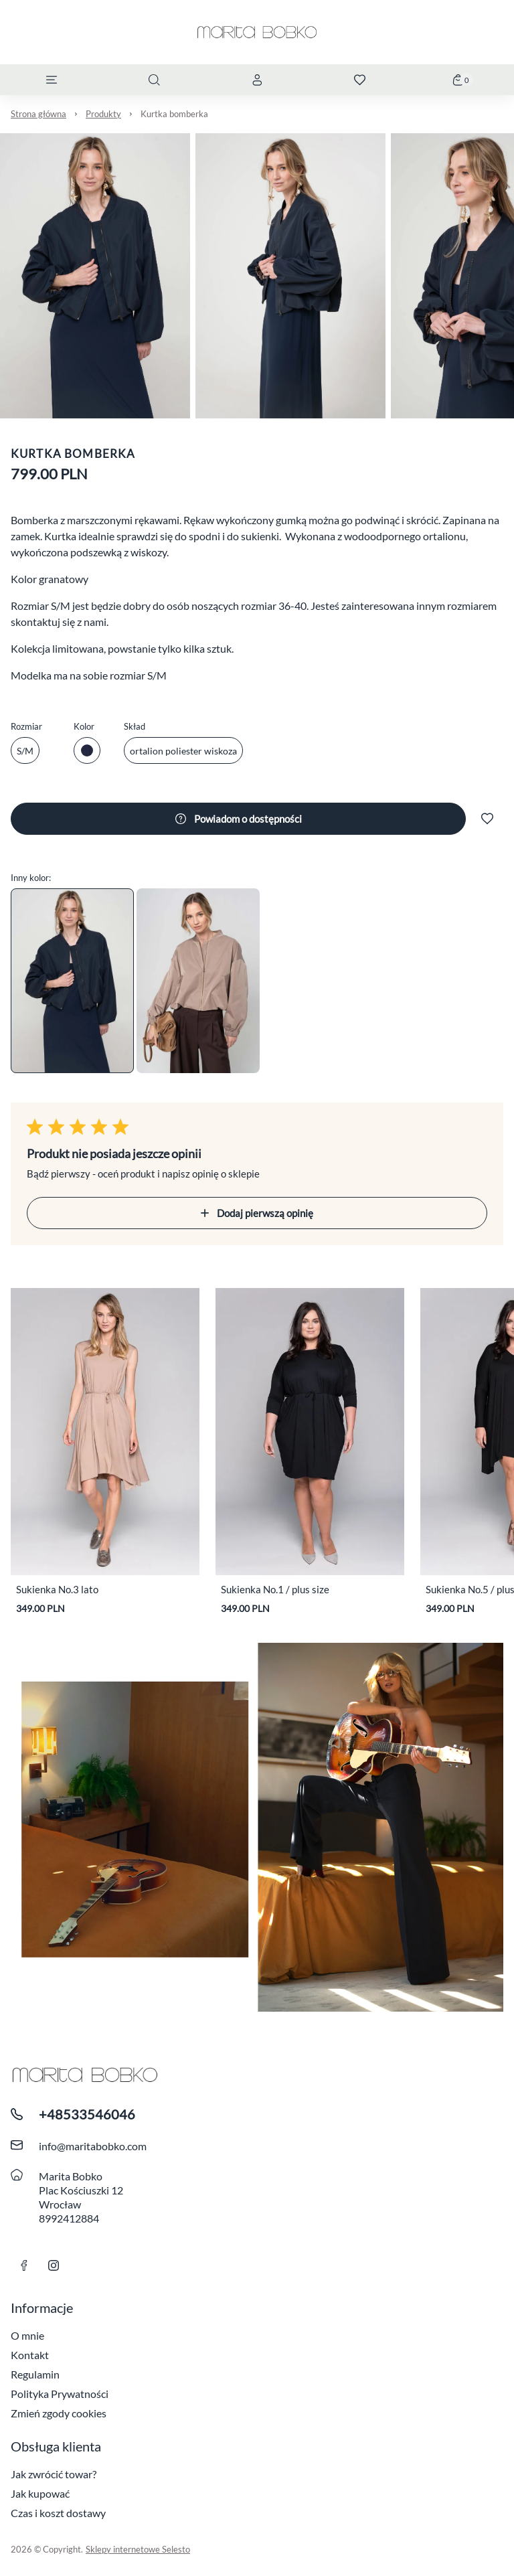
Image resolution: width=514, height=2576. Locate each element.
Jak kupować (40, 2493)
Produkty (103, 113)
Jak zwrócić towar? (53, 2474)
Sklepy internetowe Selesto (138, 2549)
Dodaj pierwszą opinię (257, 1213)
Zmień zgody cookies (58, 2413)
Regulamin (35, 2374)
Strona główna (38, 113)
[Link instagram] (53, 2265)
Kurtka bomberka (174, 113)
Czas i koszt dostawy (58, 2512)
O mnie (27, 2335)
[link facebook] (24, 2265)
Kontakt (30, 2354)
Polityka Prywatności (59, 2393)
